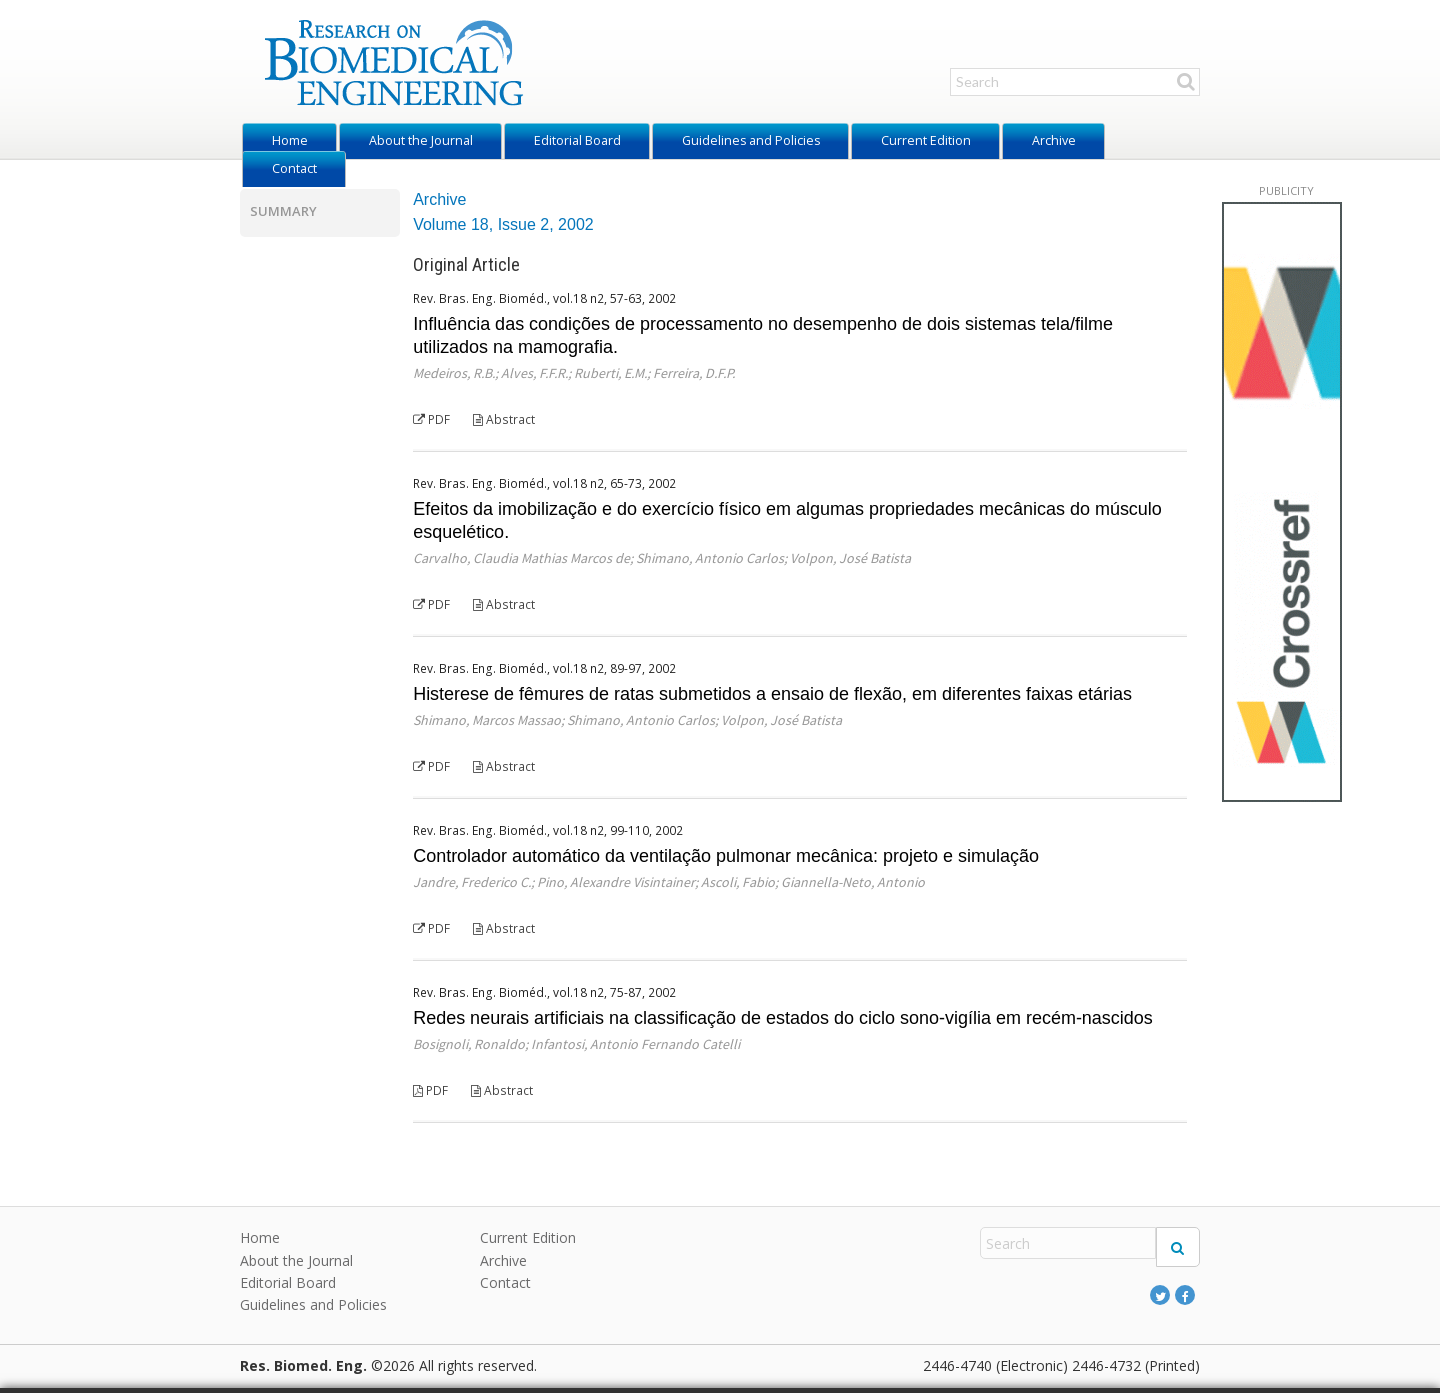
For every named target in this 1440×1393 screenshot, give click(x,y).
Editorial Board (577, 140)
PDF (431, 419)
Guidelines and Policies (751, 140)
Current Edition (926, 140)
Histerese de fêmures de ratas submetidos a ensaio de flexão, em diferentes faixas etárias (772, 694)
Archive (1054, 140)
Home (290, 140)
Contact (294, 168)
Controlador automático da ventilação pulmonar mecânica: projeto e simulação (726, 856)
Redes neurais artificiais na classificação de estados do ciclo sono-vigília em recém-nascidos (783, 1018)
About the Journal (421, 140)
